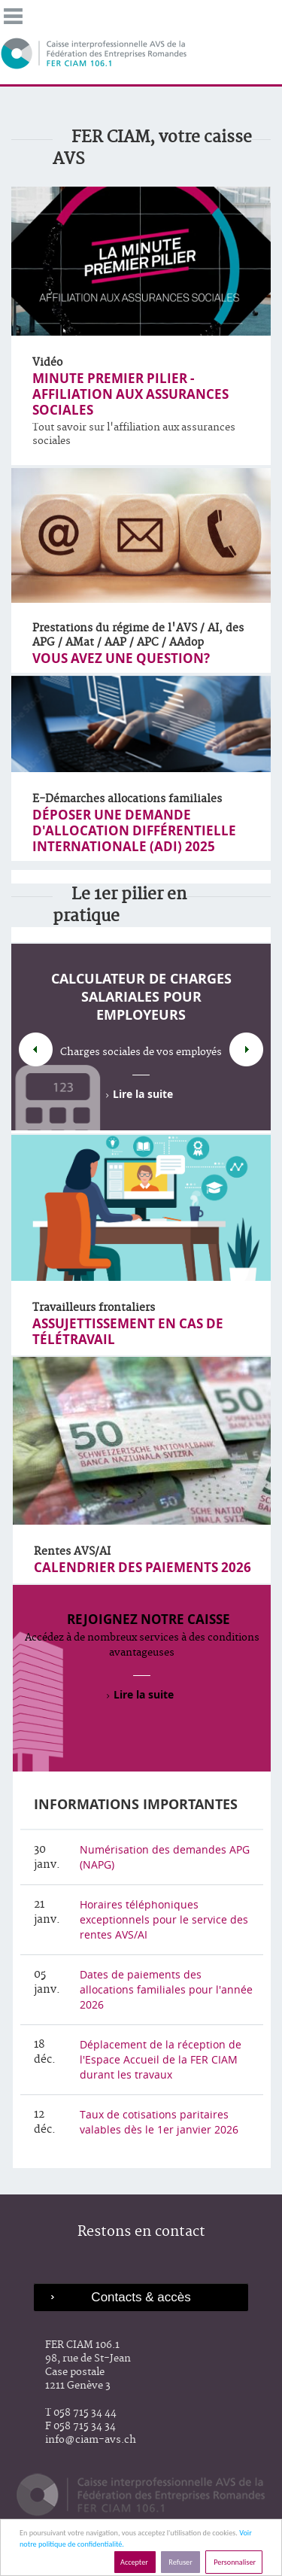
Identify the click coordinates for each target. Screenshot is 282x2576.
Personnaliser (234, 2562)
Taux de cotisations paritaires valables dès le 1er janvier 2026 (159, 2122)
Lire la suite (143, 1094)
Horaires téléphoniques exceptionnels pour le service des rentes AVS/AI (164, 1919)
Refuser (180, 2562)
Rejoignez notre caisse (148, 1619)
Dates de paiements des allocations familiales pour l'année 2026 (166, 1989)
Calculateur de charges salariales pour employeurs (141, 996)
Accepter (135, 2562)
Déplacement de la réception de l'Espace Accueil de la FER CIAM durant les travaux (160, 2059)
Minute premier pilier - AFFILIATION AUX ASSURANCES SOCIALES (130, 394)
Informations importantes (136, 1804)
